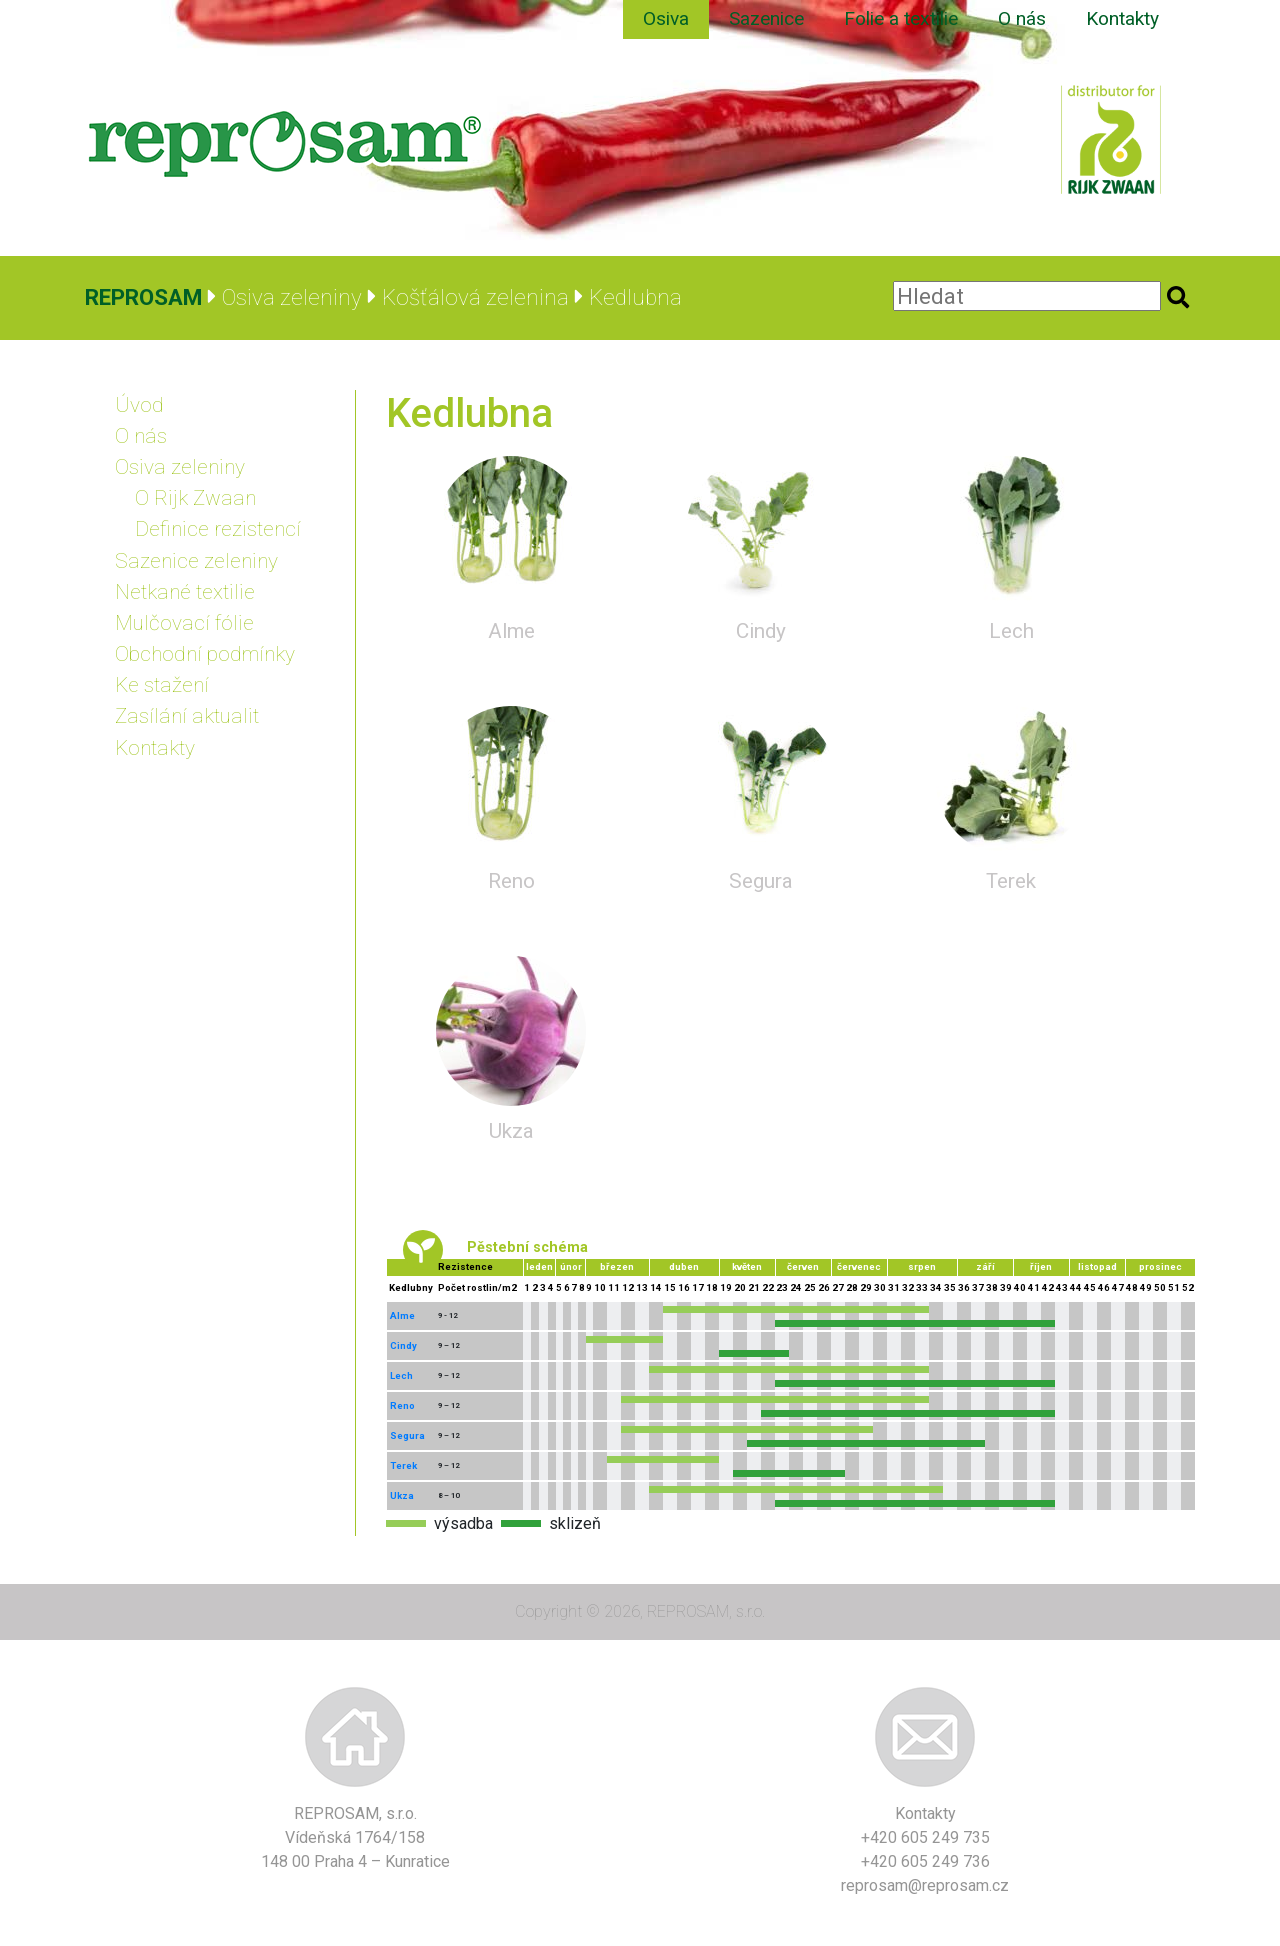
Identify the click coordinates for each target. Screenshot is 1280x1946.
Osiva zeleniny (180, 467)
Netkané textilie (185, 592)
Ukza (511, 1131)
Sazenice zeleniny (196, 561)
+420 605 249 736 (925, 1861)
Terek (1011, 881)
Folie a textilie (901, 18)
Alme (511, 631)
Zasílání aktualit (187, 716)
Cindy (761, 631)
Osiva (666, 18)
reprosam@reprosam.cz (925, 1885)
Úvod (139, 405)
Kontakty (1122, 18)
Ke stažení (162, 685)
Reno (511, 881)
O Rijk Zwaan (195, 498)
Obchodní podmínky (205, 654)
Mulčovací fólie (184, 623)
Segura (761, 881)
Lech (1011, 631)
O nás (1022, 18)
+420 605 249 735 (925, 1837)
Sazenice (766, 18)
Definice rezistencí (218, 529)
